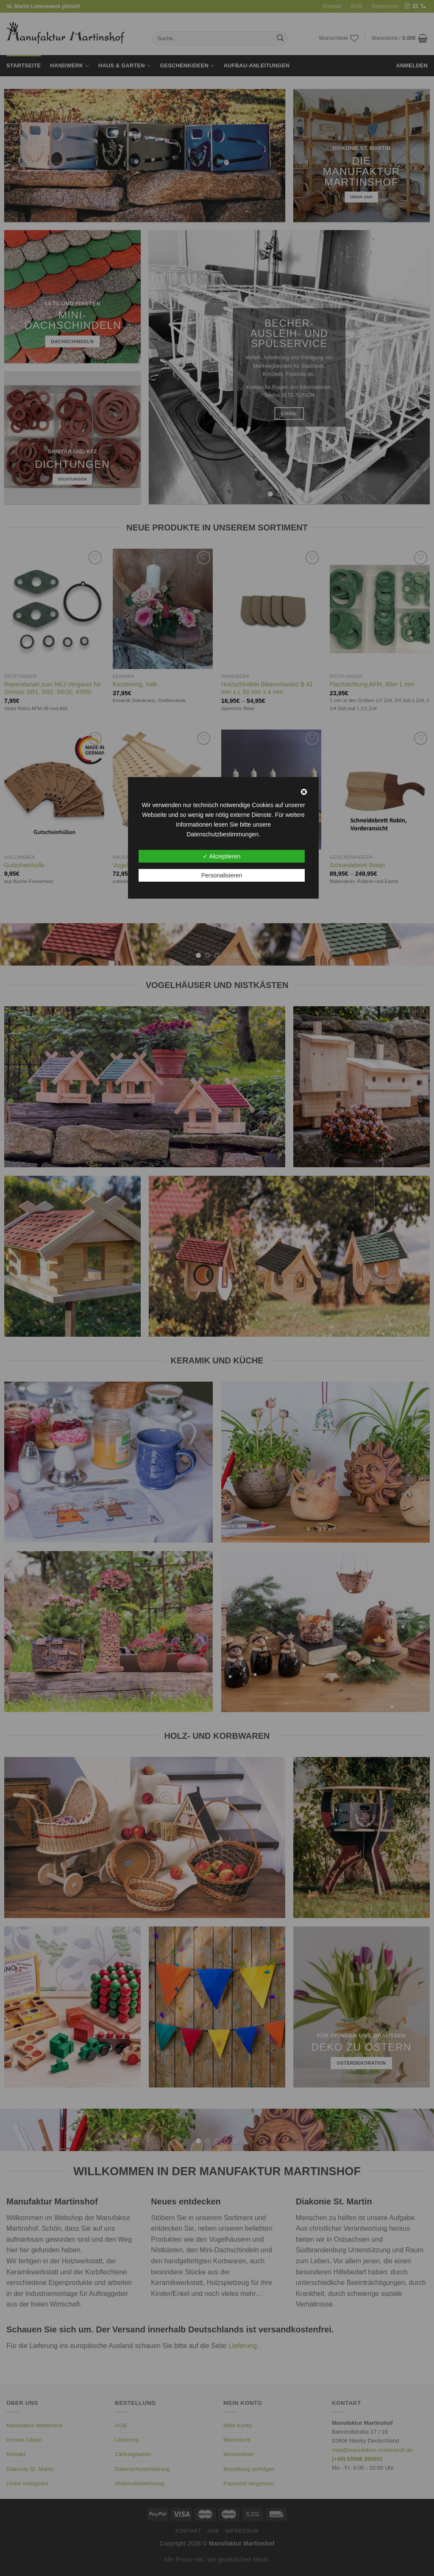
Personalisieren (221, 875)
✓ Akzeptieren (221, 856)
